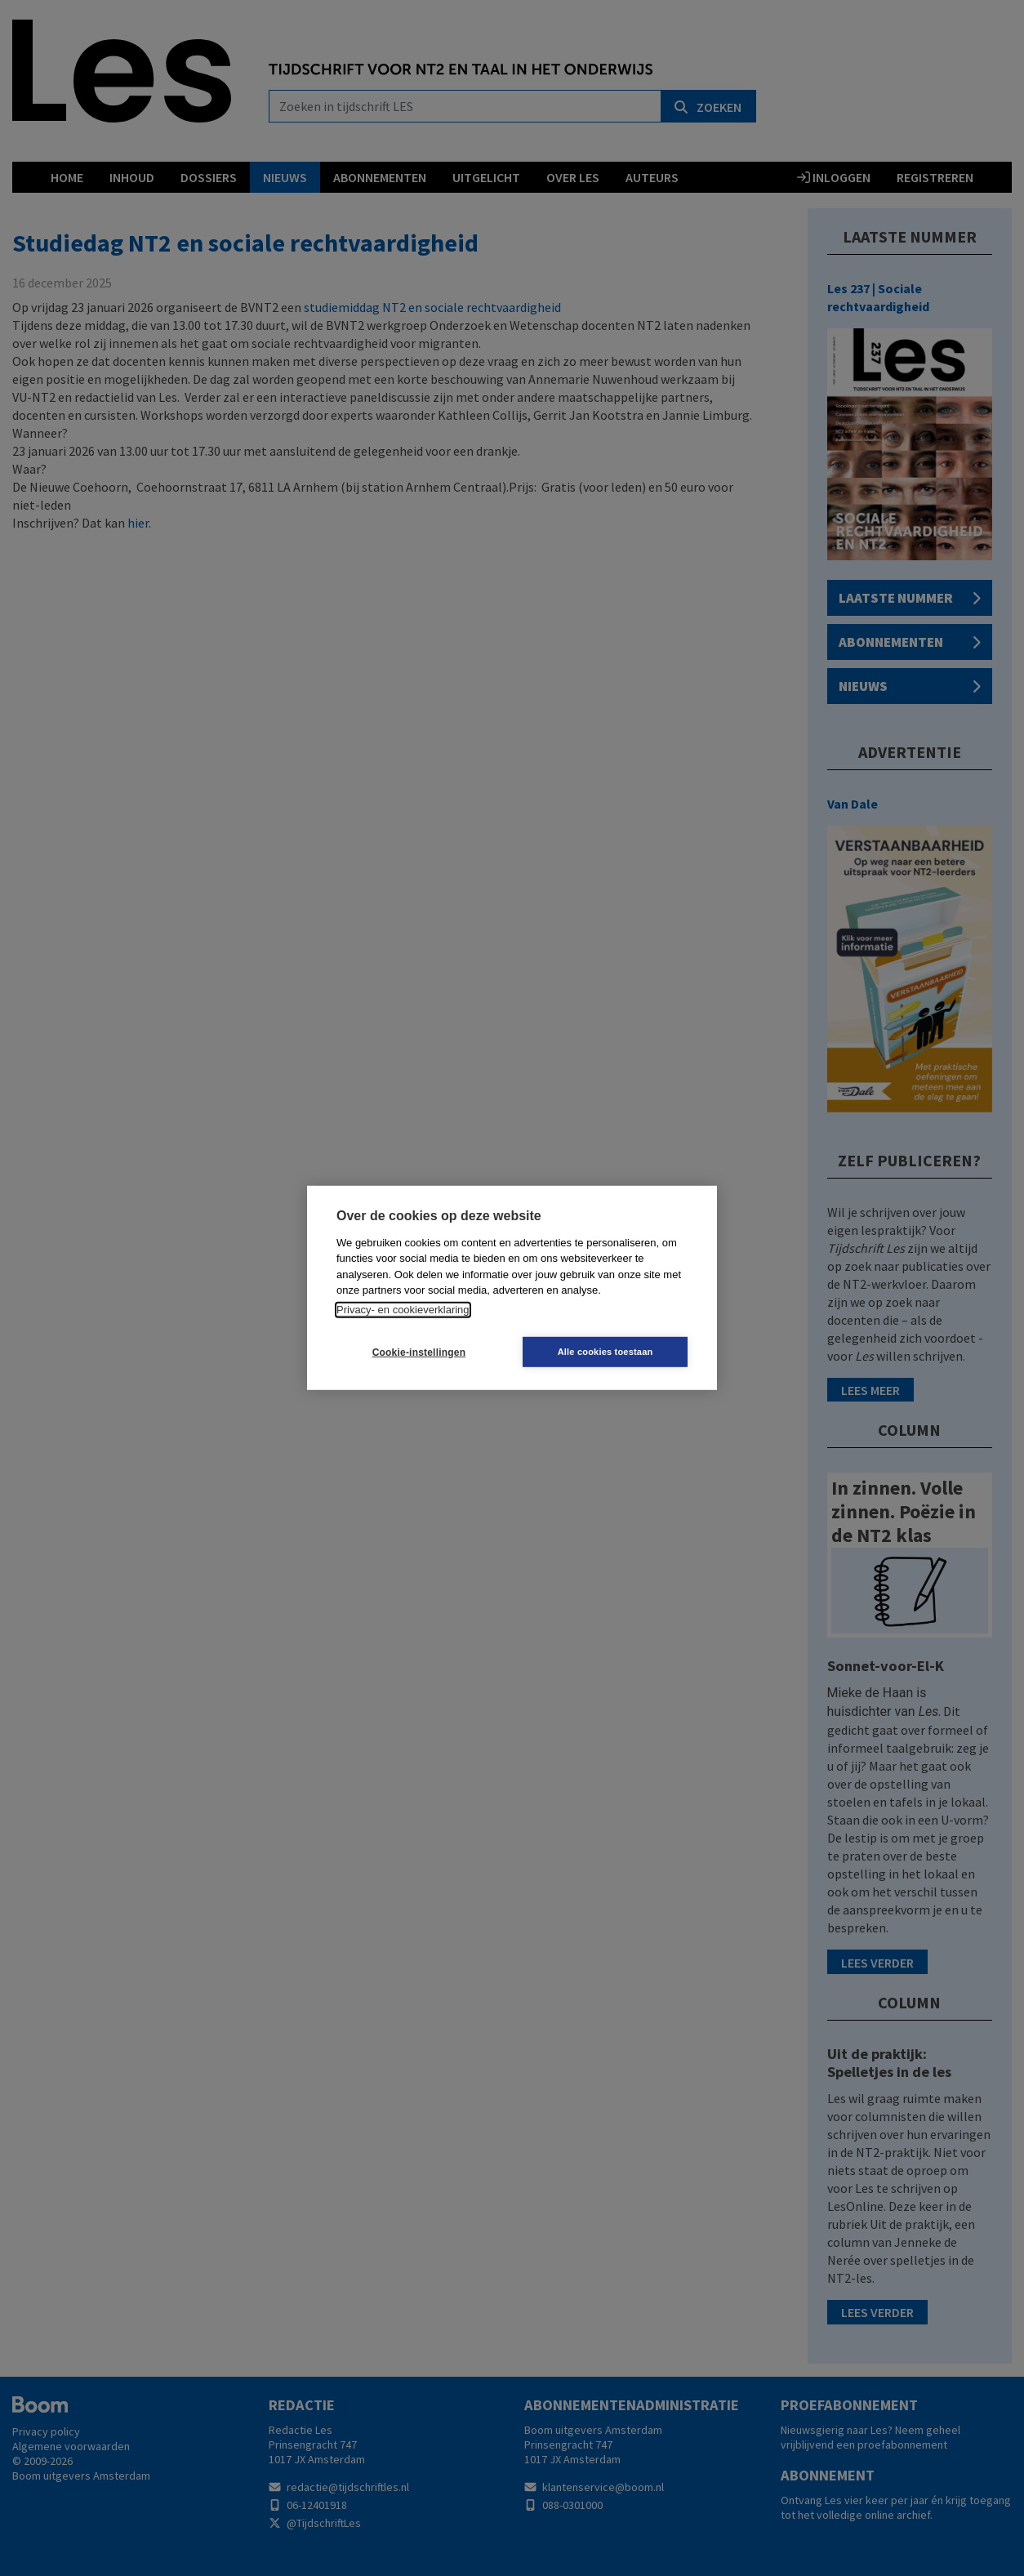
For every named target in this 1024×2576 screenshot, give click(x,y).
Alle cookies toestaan (609, 1352)
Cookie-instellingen (414, 1352)
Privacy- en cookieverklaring (403, 1310)
